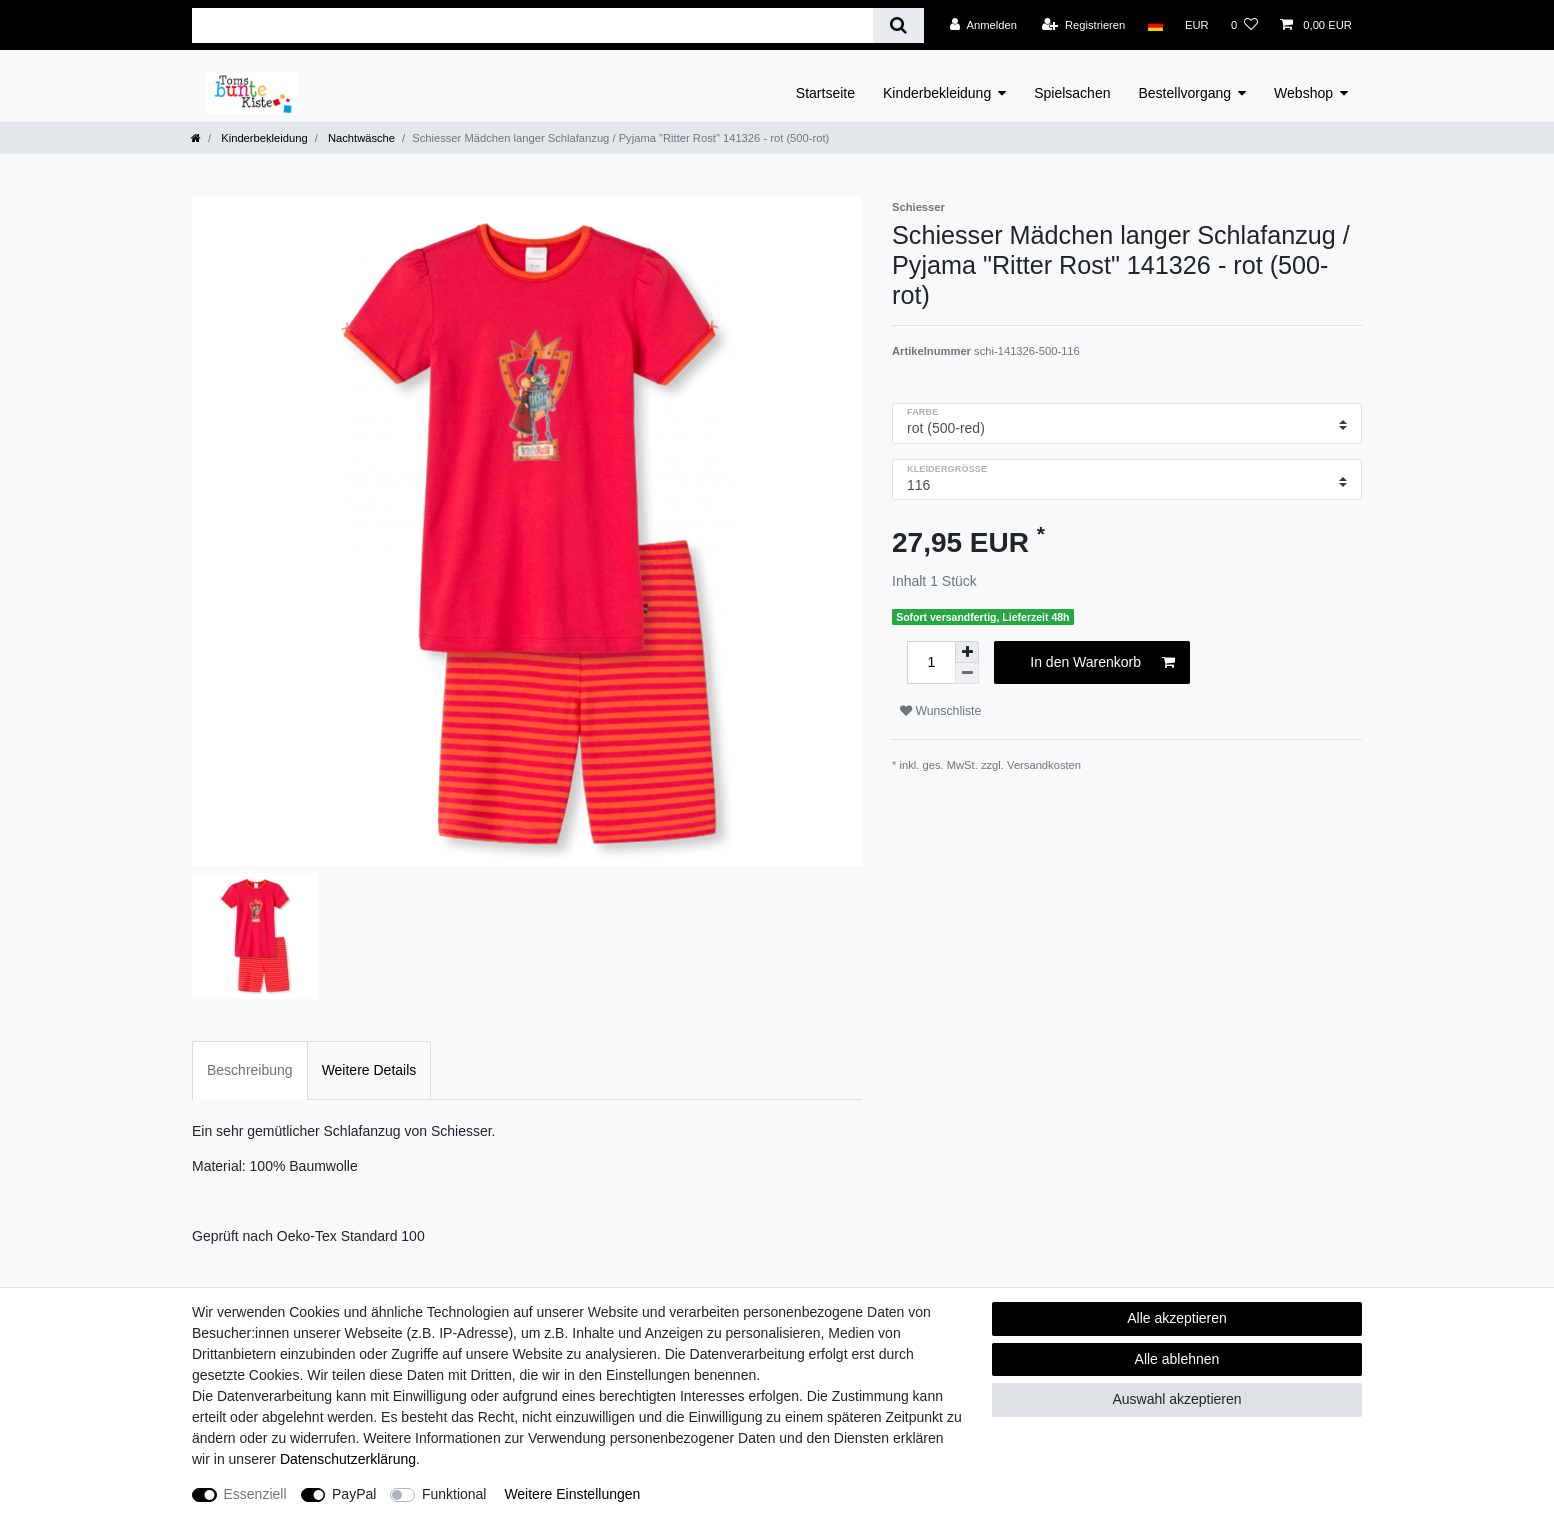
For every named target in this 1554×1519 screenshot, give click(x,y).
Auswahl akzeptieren (1176, 1399)
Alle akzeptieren (1177, 1318)
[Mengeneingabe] (931, 662)
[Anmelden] (983, 25)
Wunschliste (940, 711)
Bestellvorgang (1184, 93)
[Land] (1154, 25)
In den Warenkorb (1102, 663)
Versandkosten (1044, 765)
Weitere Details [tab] (369, 1070)
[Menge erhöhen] (967, 652)
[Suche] (898, 25)
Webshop (1303, 93)
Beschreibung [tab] (250, 1070)
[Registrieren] (1083, 25)
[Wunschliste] (1244, 25)
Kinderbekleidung (937, 93)
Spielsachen (1072, 93)
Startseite (825, 93)
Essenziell (255, 1494)
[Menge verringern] (967, 673)
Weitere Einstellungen (572, 1494)
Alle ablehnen (1177, 1359)
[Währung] (1197, 25)
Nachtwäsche (360, 138)
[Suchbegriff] (532, 25)
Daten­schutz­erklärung (348, 1459)
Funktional (454, 1494)
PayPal (354, 1494)
